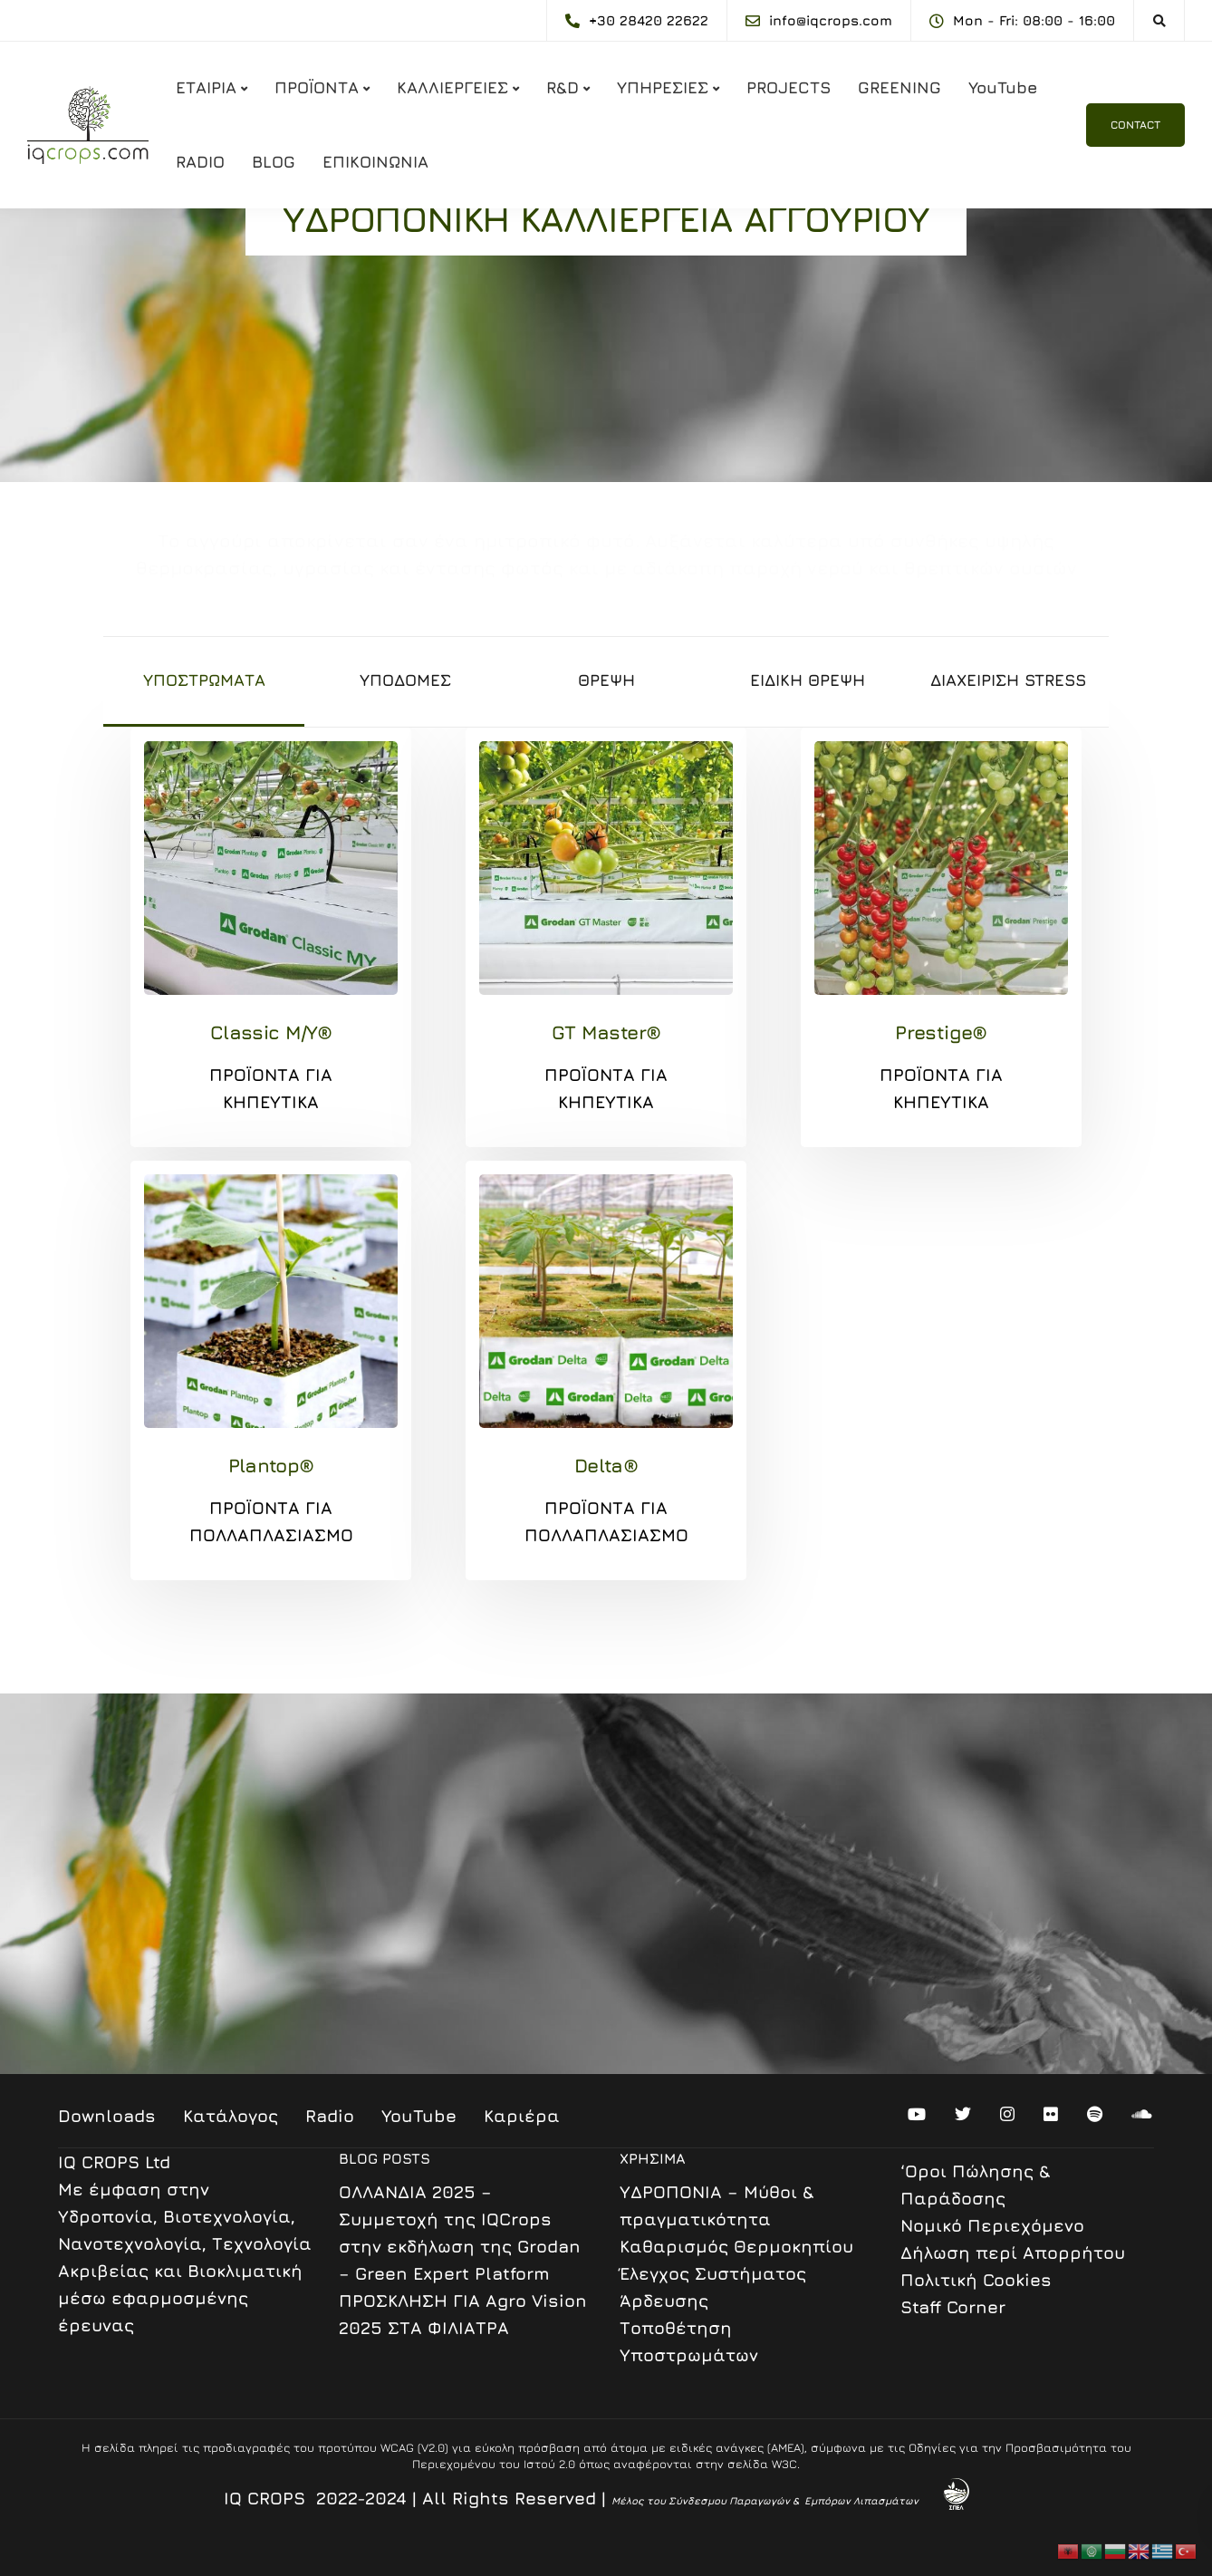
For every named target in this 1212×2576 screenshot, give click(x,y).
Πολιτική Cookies (976, 2280)
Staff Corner (952, 2307)
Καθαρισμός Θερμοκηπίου (736, 2246)
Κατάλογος (230, 2116)
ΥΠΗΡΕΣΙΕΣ (662, 87)
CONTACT (1135, 124)
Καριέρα (522, 2116)
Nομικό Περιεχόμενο (992, 2225)
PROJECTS (788, 87)
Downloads (107, 2116)
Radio (329, 2116)
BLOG (273, 161)
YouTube (1002, 87)
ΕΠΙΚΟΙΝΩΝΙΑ (375, 161)
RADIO (200, 161)
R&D (562, 87)
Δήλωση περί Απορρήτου (1012, 2252)
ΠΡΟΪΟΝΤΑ (316, 87)
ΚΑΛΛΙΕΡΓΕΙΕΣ (452, 87)
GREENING (899, 87)
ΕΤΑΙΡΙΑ (206, 87)
